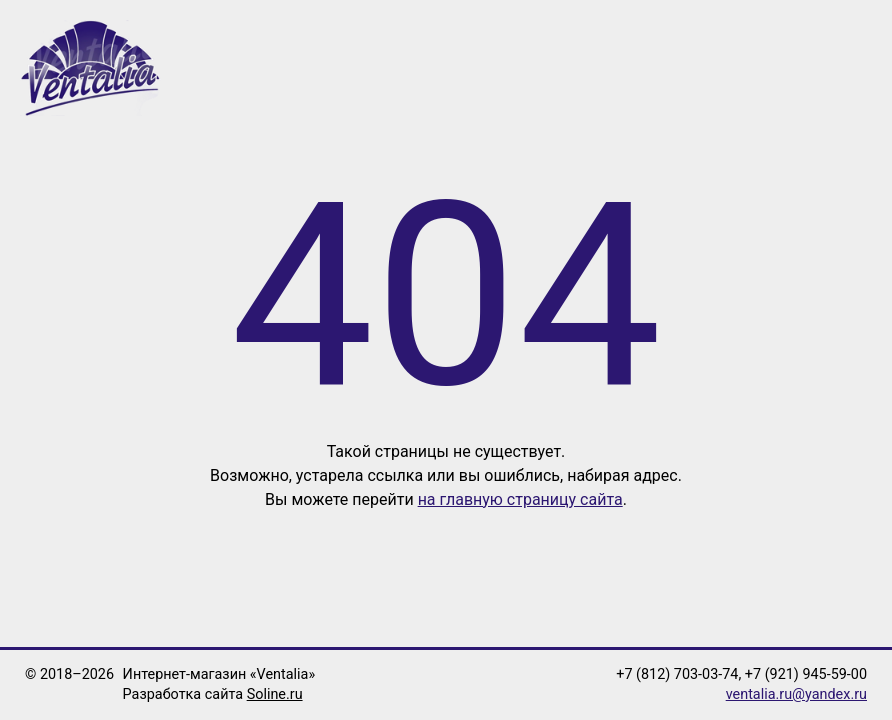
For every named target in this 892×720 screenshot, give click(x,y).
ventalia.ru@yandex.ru (796, 694)
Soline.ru (275, 694)
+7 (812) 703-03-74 (677, 674)
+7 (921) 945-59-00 (806, 674)
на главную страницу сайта (520, 499)
